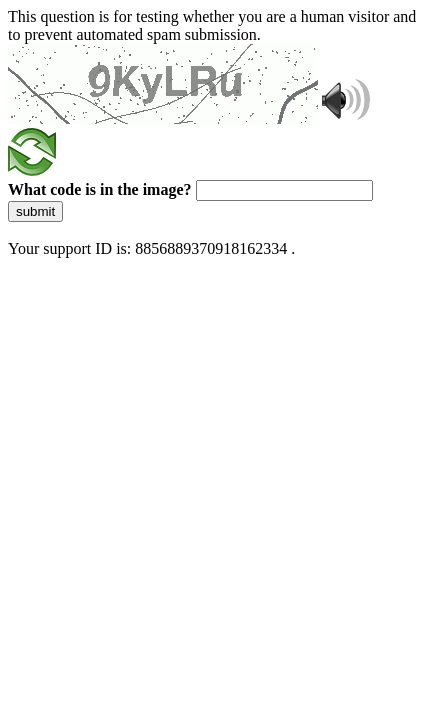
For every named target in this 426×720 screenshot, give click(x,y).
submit (35, 211)
